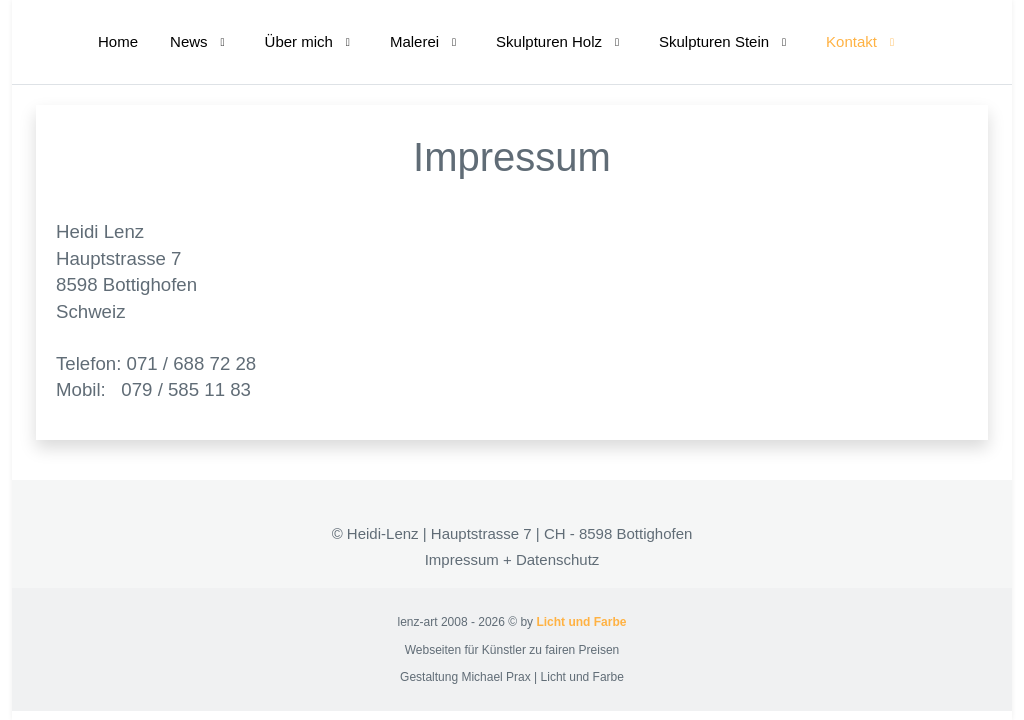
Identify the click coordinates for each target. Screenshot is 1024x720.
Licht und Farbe (581, 622)
